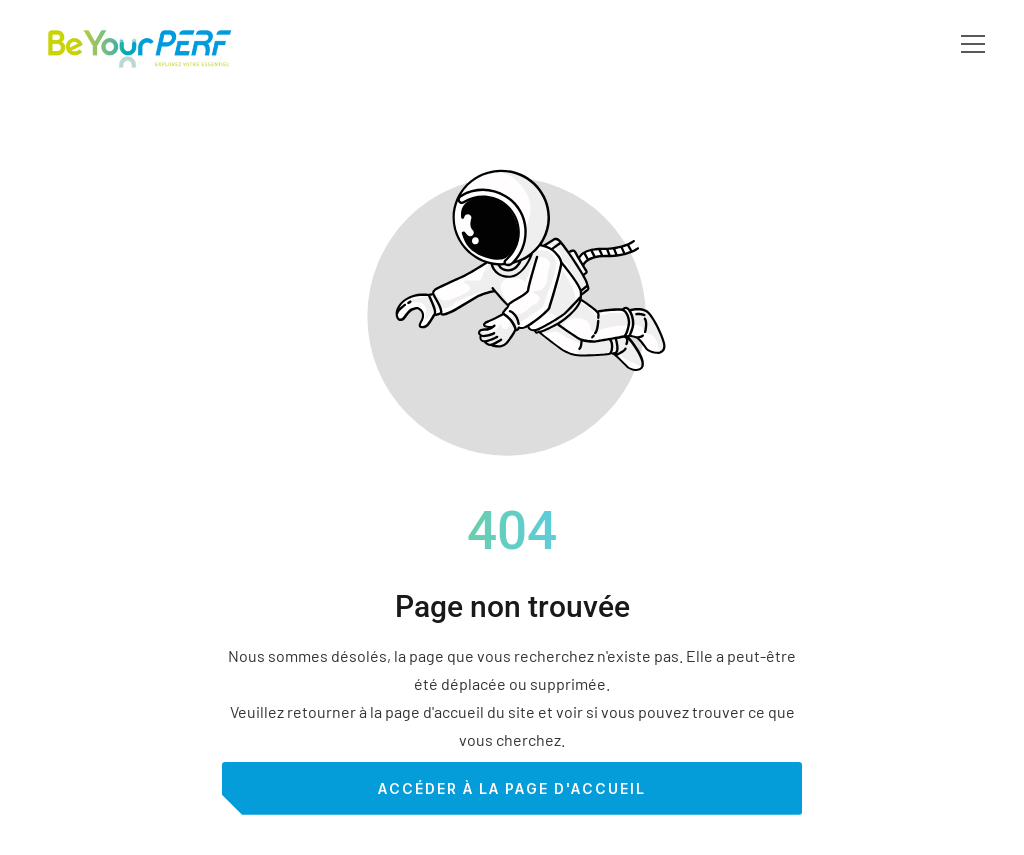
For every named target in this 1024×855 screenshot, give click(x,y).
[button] (973, 44)
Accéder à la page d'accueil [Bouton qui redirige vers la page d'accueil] (512, 788)
